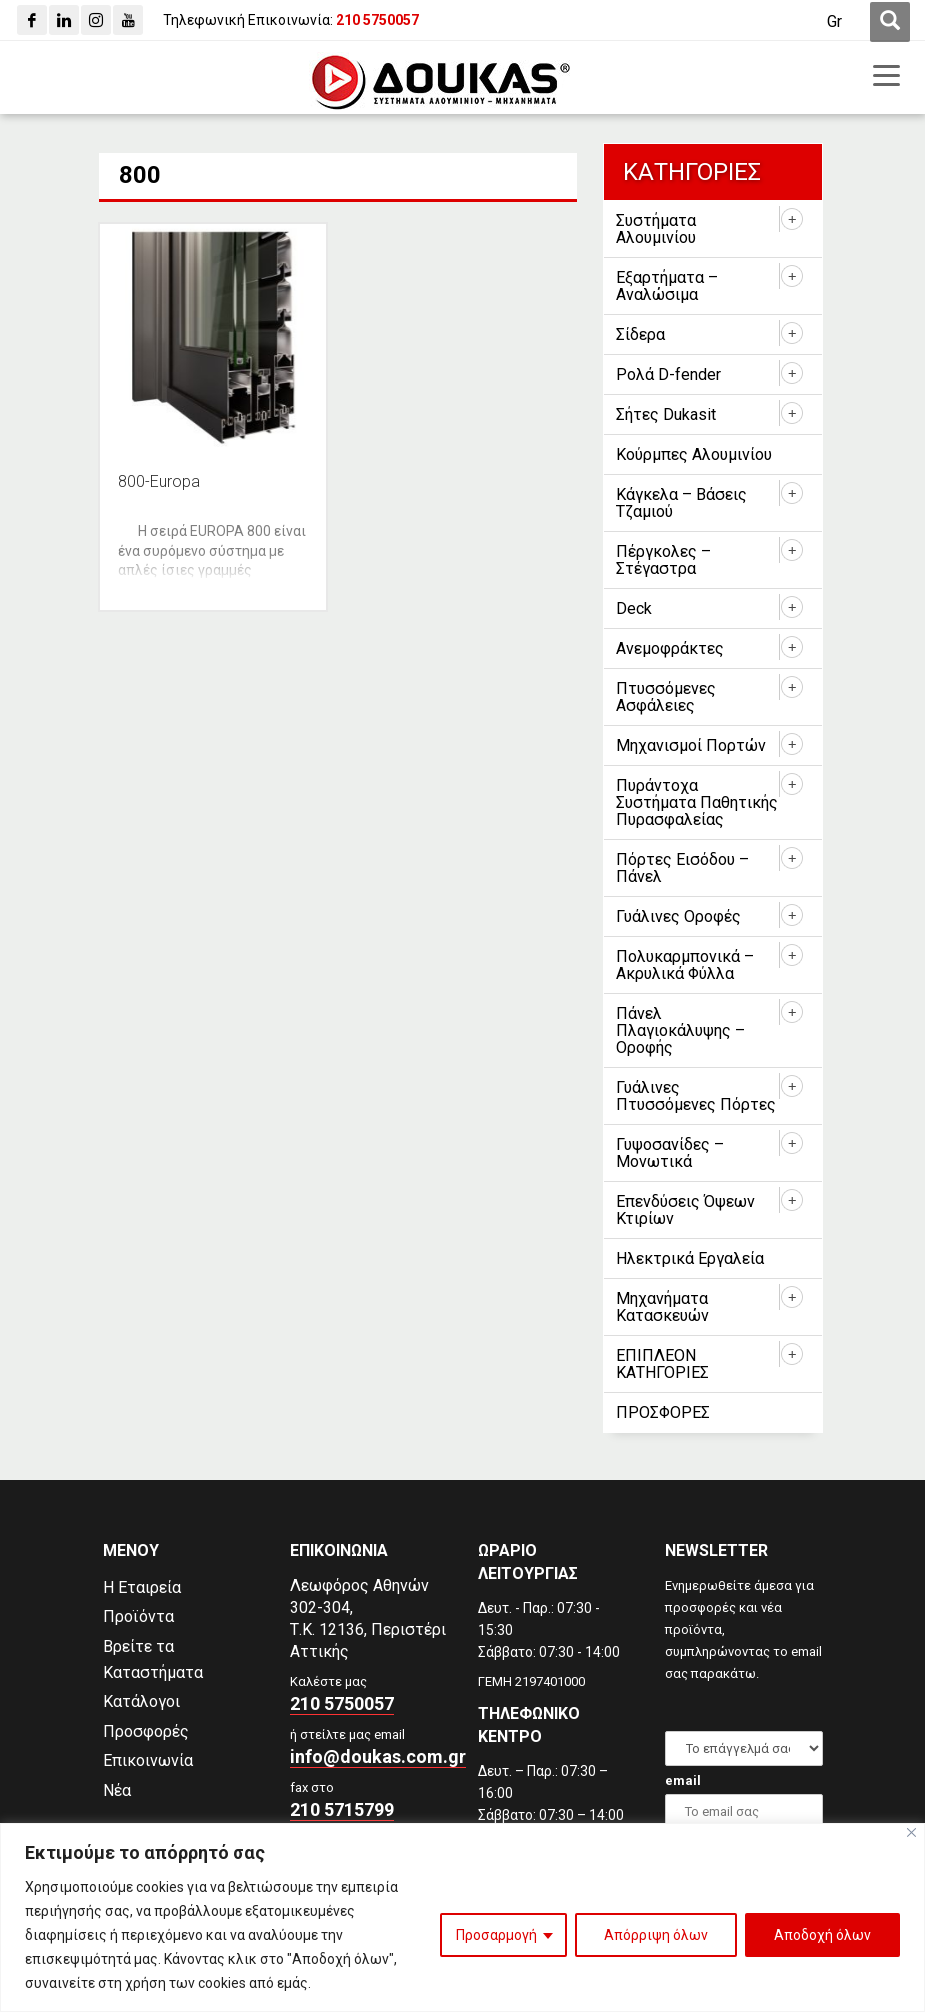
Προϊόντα (138, 1616)
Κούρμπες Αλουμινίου (694, 454)
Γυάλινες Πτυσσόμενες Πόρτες (696, 1096)
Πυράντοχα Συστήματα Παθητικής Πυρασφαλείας (697, 802)
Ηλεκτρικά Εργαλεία (690, 1258)
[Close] (911, 1832)
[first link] (890, 22)
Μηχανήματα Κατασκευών (662, 1307)
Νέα (117, 1790)
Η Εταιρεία (142, 1587)
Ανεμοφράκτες (670, 648)
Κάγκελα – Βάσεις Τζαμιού (681, 503)
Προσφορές (146, 1731)
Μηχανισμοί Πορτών (691, 745)
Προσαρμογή (496, 1935)
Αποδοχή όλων (822, 1935)
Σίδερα (640, 334)
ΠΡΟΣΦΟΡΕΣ (663, 1412)
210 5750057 (342, 1703)
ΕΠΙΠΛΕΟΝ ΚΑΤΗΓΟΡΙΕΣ (662, 1364)
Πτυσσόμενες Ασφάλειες (666, 697)
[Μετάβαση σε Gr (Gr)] (834, 22)
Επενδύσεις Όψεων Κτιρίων (685, 1210)
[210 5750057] (377, 20)
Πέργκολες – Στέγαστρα (663, 560)
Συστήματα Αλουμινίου (656, 229)
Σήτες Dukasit (666, 414)
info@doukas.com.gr (378, 1756)
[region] (462, 1917)
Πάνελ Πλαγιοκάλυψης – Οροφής (680, 1030)
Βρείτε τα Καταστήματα (153, 1659)
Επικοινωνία (148, 1760)
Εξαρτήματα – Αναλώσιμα (667, 286)
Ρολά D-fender (668, 374)
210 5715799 (342, 1809)
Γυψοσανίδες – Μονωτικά (670, 1153)
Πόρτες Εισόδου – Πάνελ (682, 868)
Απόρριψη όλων (656, 1935)
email (683, 1780)
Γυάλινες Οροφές (678, 916)
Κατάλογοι (141, 1701)
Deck (634, 608)
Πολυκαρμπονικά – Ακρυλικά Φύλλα (685, 965)
